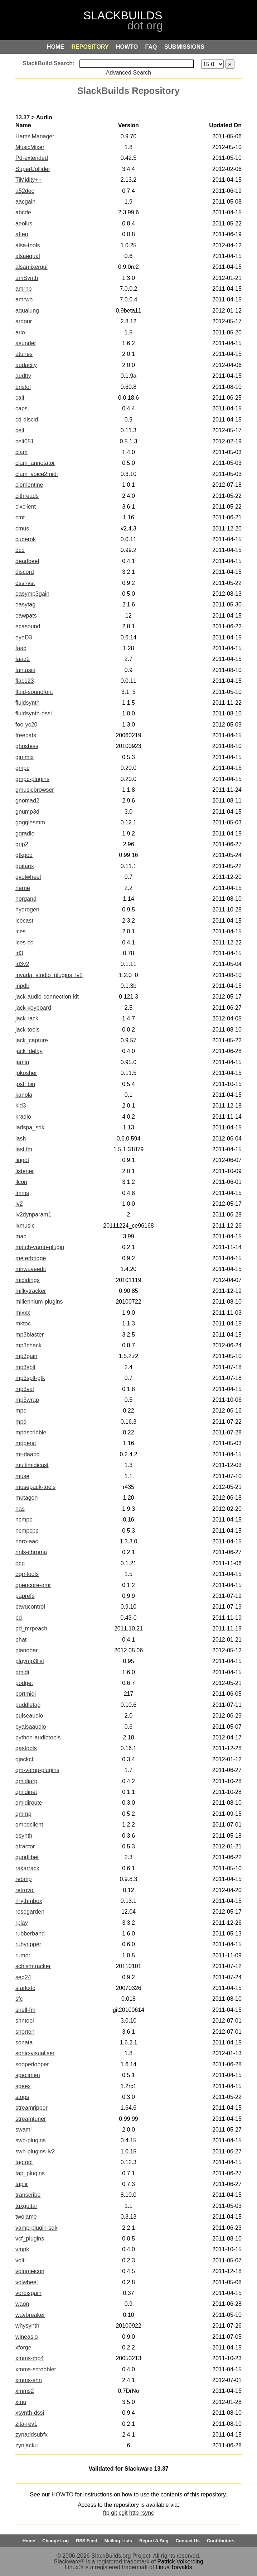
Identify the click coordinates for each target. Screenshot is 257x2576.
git (114, 2513)
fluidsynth (27, 703)
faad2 (22, 659)
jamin (22, 1062)
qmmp (23, 1814)
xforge (23, 2347)
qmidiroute (28, 1803)
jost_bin (25, 1084)
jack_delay (29, 1051)
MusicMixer (29, 147)
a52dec (24, 191)
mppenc (25, 1443)
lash (20, 1138)
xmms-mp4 (29, 2358)
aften (21, 234)
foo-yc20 (26, 725)
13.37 (22, 117)
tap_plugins (30, 2173)
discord (24, 572)
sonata (24, 2042)
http (134, 2513)
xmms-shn (28, 2380)
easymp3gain (32, 594)
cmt (20, 517)
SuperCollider (32, 169)
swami (23, 2130)
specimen (27, 2075)
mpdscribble (30, 1432)
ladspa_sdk (29, 1127)
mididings (27, 1280)
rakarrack (27, 1868)
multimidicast (31, 1465)
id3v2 (22, 964)
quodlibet (27, 1857)
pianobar (26, 1650)
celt (19, 430)
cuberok (25, 539)
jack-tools (27, 1030)
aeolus (23, 223)
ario (20, 332)
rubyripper (28, 1944)
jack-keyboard (33, 1008)
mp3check (28, 1345)
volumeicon (29, 2271)
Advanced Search (128, 73)
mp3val (24, 1389)
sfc (19, 1999)
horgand (26, 899)
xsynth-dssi (29, 2413)
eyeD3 (23, 637)
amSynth (26, 278)
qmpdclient (29, 1825)
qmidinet (26, 1792)
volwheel (26, 2282)
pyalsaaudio (30, 1727)
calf (19, 398)
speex (23, 2086)
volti (20, 2260)
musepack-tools (35, 1487)
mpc (20, 1411)
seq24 (23, 1977)
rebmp (23, 1879)
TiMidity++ (28, 180)
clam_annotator (35, 463)
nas (20, 1509)
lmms (22, 1193)
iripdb (22, 986)
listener (24, 1171)
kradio (23, 1117)
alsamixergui (31, 267)
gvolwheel (28, 877)
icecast (24, 921)
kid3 (20, 1106)
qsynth (23, 1836)
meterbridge (30, 1258)
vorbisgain (28, 2293)
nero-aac (26, 1541)
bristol (23, 387)
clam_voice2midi (36, 474)
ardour (23, 321)
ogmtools (27, 1574)
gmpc (22, 768)
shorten (24, 2032)
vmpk (22, 2249)
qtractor (25, 1846)
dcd (20, 550)
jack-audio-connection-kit (47, 997)
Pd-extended (31, 158)
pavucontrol (30, 1607)
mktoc (23, 1323)
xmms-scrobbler (35, 2369)
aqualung (27, 311)
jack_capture (31, 1040)
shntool (24, 2021)
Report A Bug (154, 2540)
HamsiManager (34, 136)
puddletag (27, 1705)
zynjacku (26, 2445)
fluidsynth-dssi (33, 713)
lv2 (19, 1204)
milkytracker (30, 1291)
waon (22, 2304)
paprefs (24, 1596)
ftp (106, 2513)
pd (18, 1618)
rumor (22, 1955)
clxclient (25, 507)
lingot (22, 1160)
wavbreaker (30, 2315)
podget (24, 1683)
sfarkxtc (25, 1988)
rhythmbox (28, 1901)
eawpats (26, 616)
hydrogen (27, 909)
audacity (26, 365)
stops (22, 2097)
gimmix (24, 757)
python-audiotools (37, 1737)
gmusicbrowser (34, 790)
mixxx (22, 1313)
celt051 (24, 441)
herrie (22, 888)
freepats (25, 735)
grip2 (21, 844)
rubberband (30, 1933)
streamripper (31, 2108)
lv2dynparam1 (33, 1214)
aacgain (25, 202)
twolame (26, 2217)
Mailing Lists (118, 2540)
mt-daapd (27, 1454)
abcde (23, 212)
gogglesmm (30, 822)
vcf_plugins (29, 2238)
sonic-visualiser (34, 2053)
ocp (20, 1563)
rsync (147, 2513)
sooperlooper (32, 2064)
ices (20, 931)
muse (22, 1476)
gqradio (24, 833)
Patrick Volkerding (180, 2561)
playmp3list (29, 1661)
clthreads (27, 496)
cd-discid (26, 419)
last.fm (23, 1149)
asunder (25, 343)
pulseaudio (29, 1716)
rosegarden (29, 1912)
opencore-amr (33, 1585)
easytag (25, 604)
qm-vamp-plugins (37, 1770)
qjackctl (24, 1759)
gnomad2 (27, 800)
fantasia (25, 670)
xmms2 (24, 2391)
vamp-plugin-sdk (36, 2228)
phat (20, 1640)
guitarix (24, 866)
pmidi (22, 1672)
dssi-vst (25, 583)
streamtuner (30, 2119)
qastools (26, 1748)
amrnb (23, 289)
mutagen (26, 1498)
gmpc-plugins (32, 779)
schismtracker (33, 1966)
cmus (22, 528)
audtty (23, 376)
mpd (20, 1422)
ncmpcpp (27, 1531)
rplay (21, 1923)
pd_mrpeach (31, 1628)
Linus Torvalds (174, 2567)
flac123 (24, 681)
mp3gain (26, 1356)
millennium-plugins (39, 1302)
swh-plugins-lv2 (35, 2151)
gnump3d (27, 812)
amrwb (24, 299)
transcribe (27, 2195)
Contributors (220, 2540)
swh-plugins (30, 2140)
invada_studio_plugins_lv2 (49, 975)
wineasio (26, 2337)
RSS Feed (86, 2540)
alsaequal (27, 256)
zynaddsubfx (31, 2435)
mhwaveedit (30, 1269)
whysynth (27, 2326)
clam (21, 452)
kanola (23, 1095)
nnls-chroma (31, 1552)
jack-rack (26, 1018)
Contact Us (187, 2540)
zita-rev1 (26, 2424)
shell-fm (25, 2010)
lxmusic (24, 1226)
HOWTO (62, 2494)
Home (29, 2540)
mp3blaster (29, 1335)
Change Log (55, 2540)
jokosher (26, 1073)
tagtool (24, 2162)
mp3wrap (27, 1400)
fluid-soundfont (34, 692)
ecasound (27, 626)
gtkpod (24, 855)
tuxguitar (26, 2206)
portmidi (25, 1694)
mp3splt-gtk (30, 1378)
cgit (122, 2513)
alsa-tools (27, 245)
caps (21, 408)
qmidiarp (26, 1781)
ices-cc (24, 942)
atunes (24, 354)
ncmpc (23, 1519)
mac (20, 1236)
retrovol (24, 1890)
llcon (21, 1182)
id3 (19, 953)
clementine (29, 485)
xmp (20, 2402)
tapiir (21, 2184)
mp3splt (25, 1367)
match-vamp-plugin (39, 1247)
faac (20, 648)
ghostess (26, 746)
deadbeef (27, 561)
